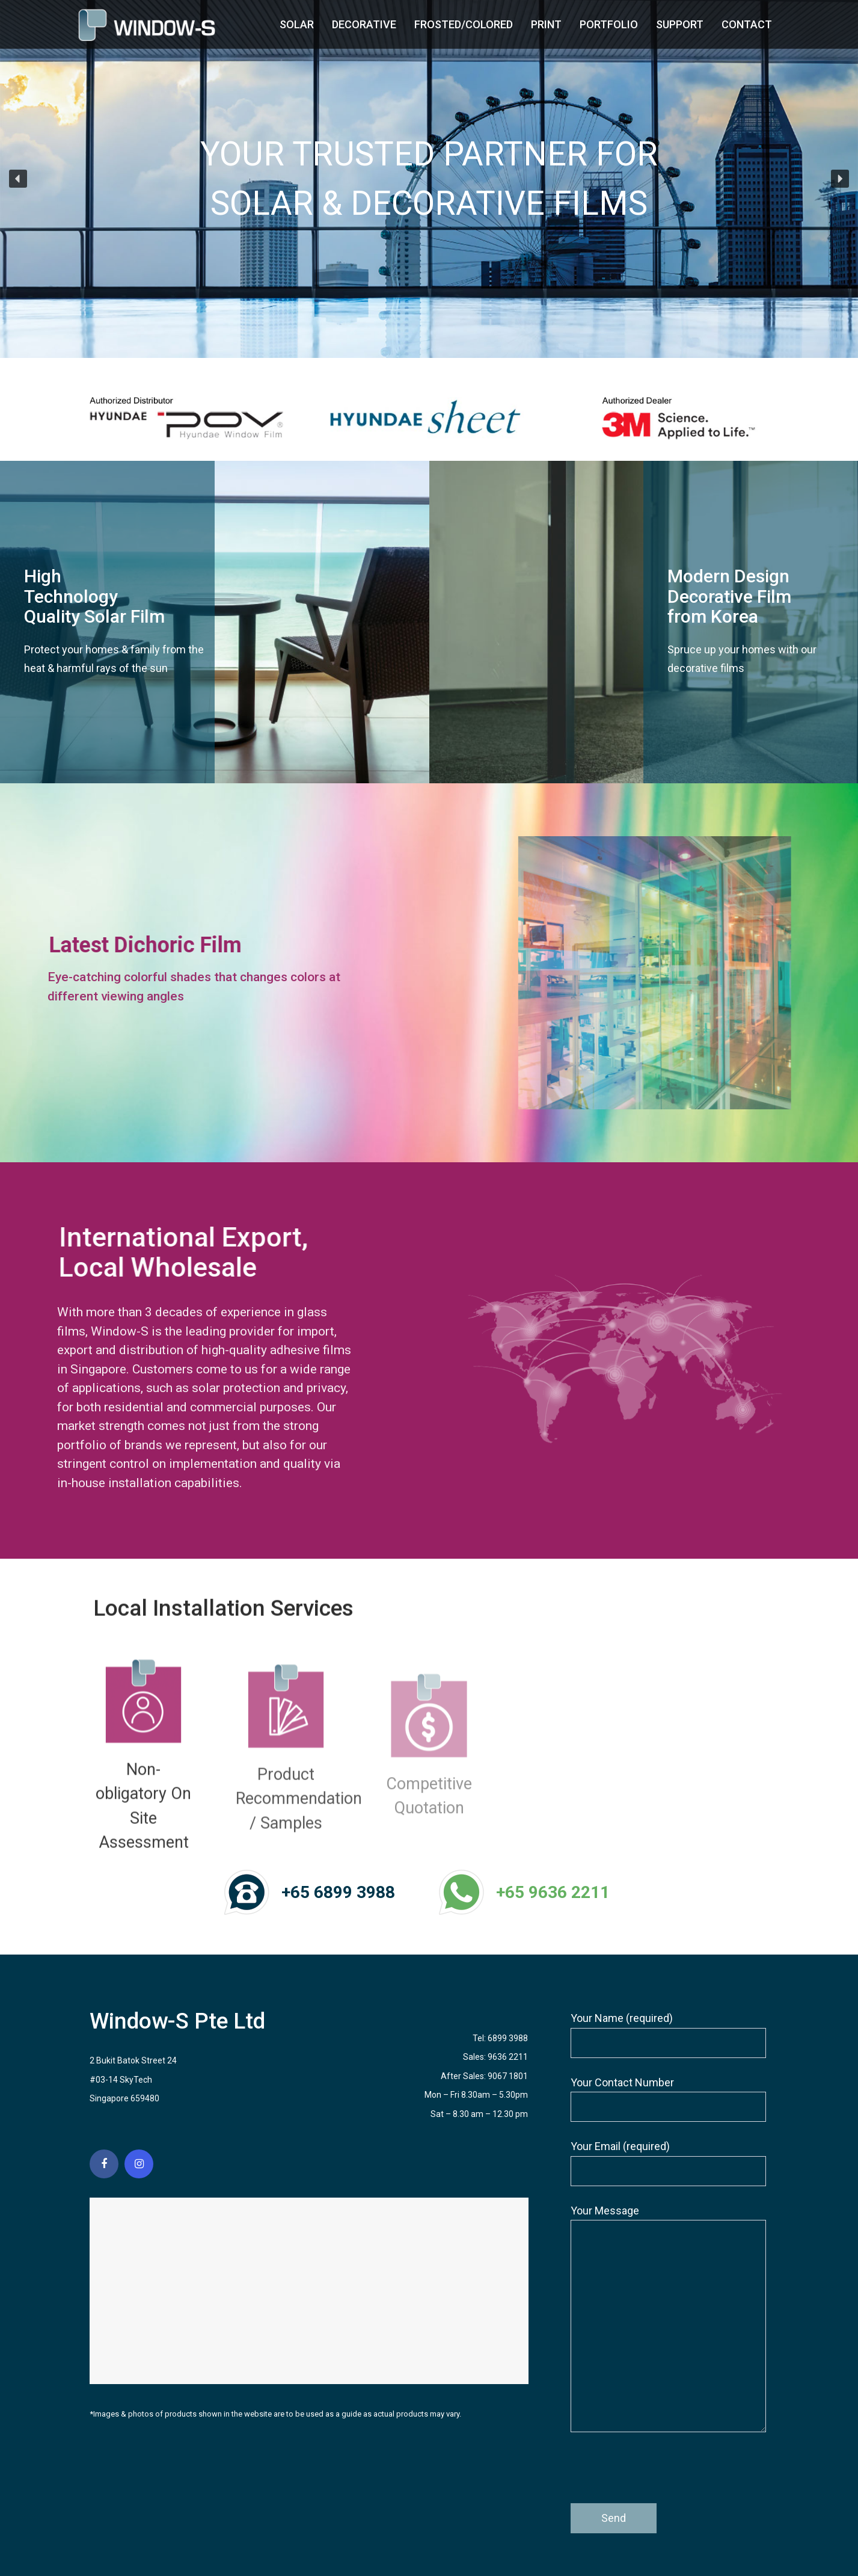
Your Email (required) (668, 2163)
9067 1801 (508, 2076)
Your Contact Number (668, 2099)
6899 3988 (508, 2038)
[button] (18, 179)
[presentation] (662, 2473)
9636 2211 (508, 2057)
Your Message (668, 2318)
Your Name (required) (668, 2035)
